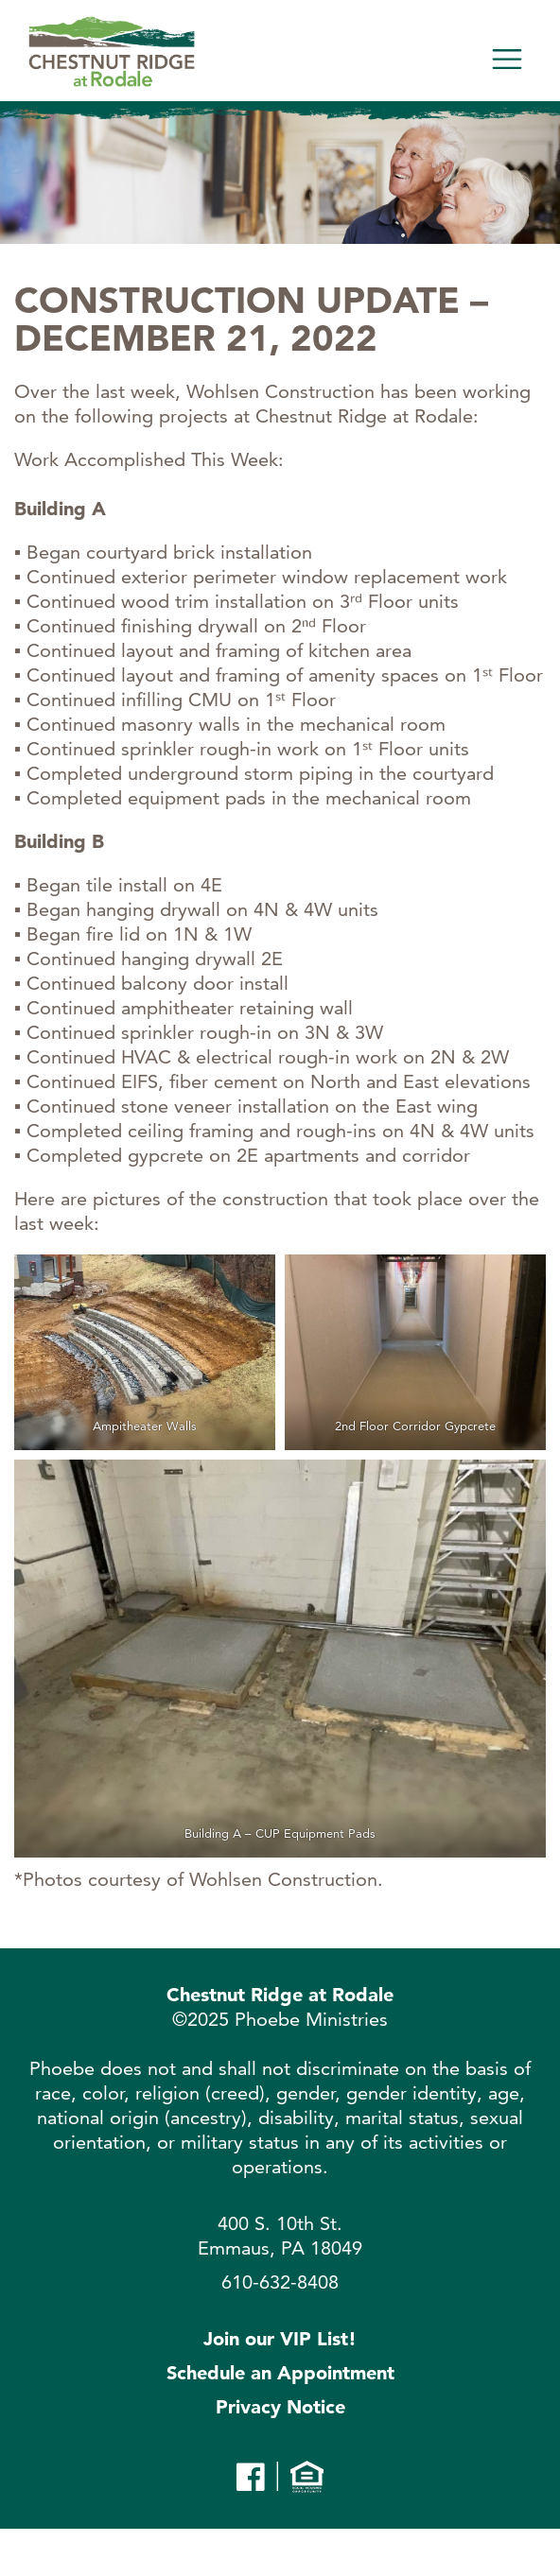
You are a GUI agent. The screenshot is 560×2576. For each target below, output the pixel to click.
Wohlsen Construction (283, 1879)
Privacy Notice (280, 2406)
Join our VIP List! (280, 2338)
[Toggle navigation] (507, 60)
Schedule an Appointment (280, 2372)
